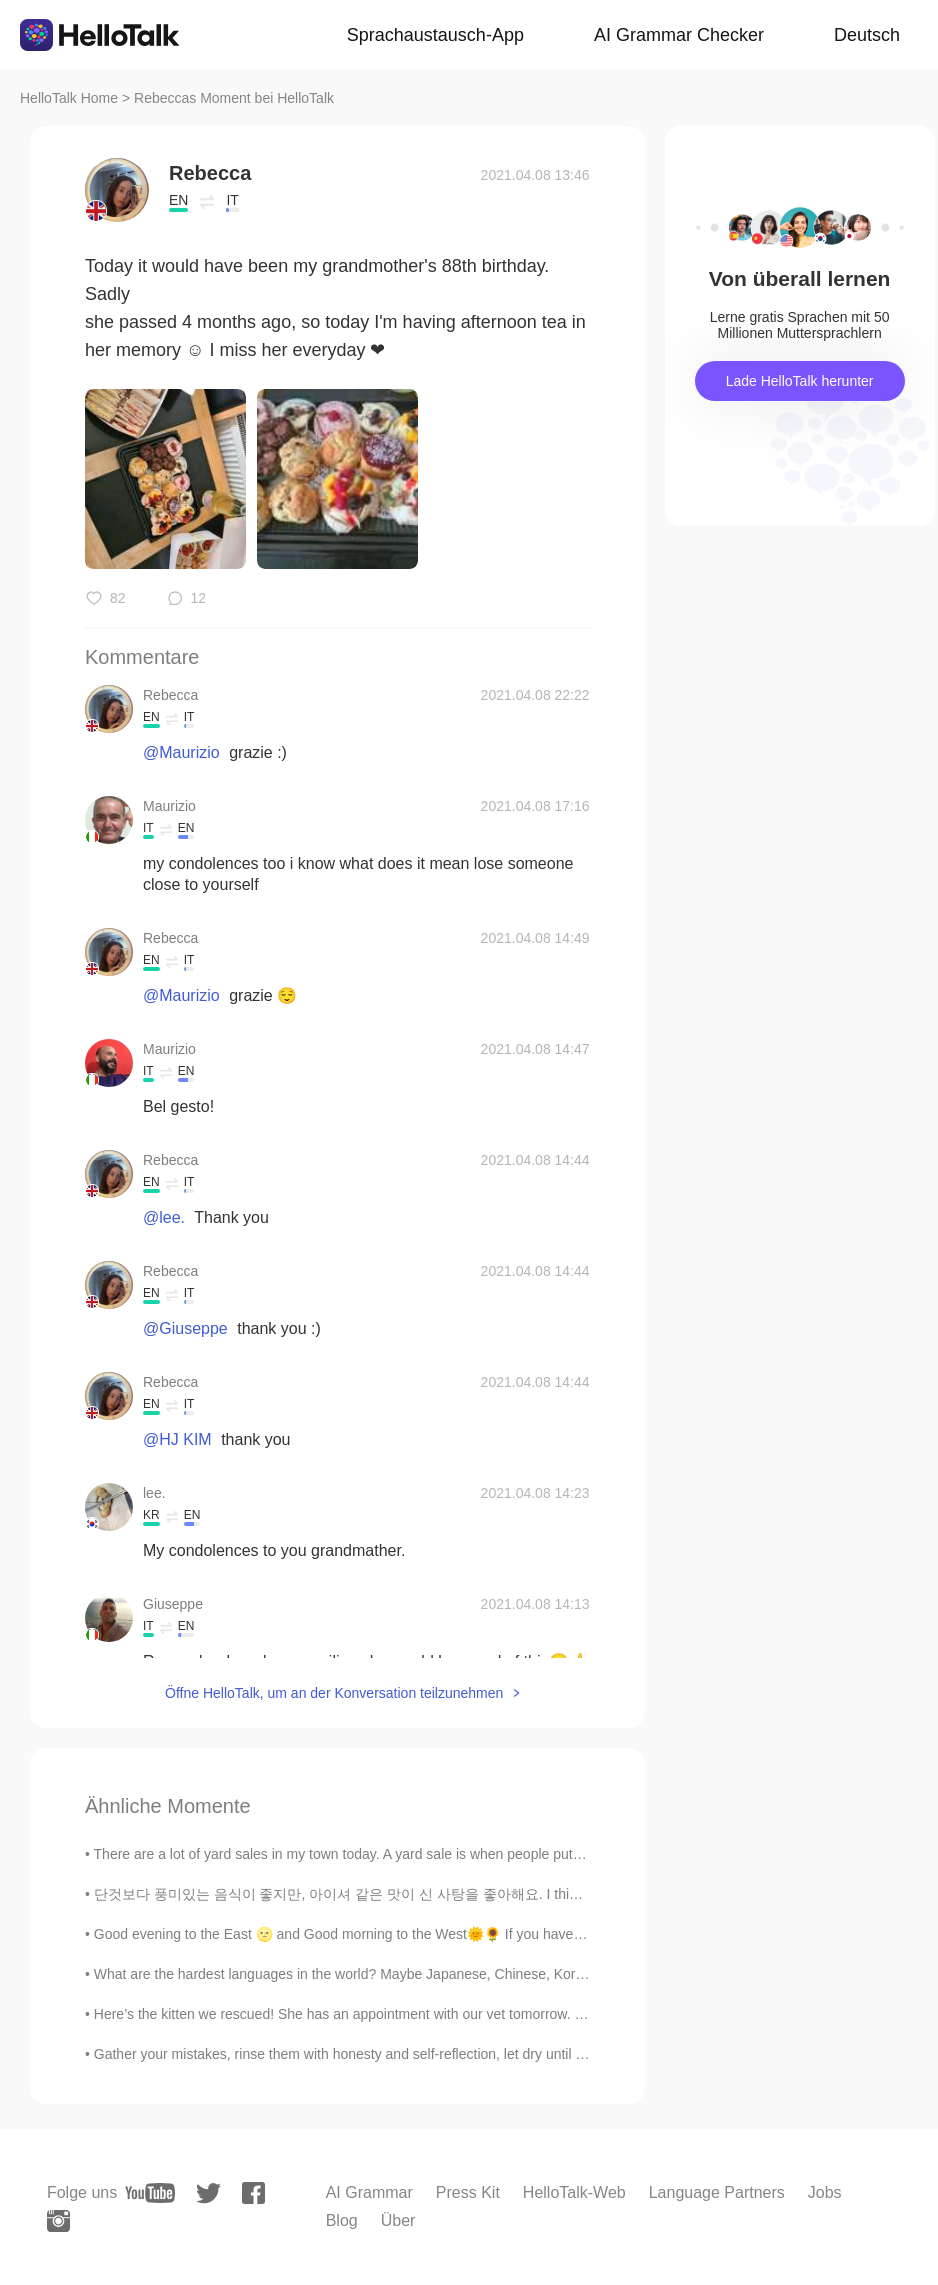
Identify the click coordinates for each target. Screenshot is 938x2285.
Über (398, 2220)
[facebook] (253, 2193)
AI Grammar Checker (679, 35)
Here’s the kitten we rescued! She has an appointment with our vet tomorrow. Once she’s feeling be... (407, 2014)
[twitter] (208, 2193)
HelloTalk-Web (574, 2192)
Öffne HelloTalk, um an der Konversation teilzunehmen (334, 1693)
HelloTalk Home (69, 98)
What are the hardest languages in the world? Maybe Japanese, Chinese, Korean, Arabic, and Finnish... (416, 1974)
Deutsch (867, 35)
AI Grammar (369, 2192)
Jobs (825, 2192)
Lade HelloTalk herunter (800, 381)
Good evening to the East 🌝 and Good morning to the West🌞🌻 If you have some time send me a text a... (427, 1934)
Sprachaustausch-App (435, 35)
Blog (342, 2220)
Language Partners (717, 2192)
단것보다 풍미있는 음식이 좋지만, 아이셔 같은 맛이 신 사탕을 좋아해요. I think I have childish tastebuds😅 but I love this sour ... (492, 1894)
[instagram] (58, 2221)
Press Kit (468, 2192)
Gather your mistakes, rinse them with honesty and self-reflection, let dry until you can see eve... (391, 2054)
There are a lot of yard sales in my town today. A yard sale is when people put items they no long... (398, 1854)
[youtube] (150, 2193)
